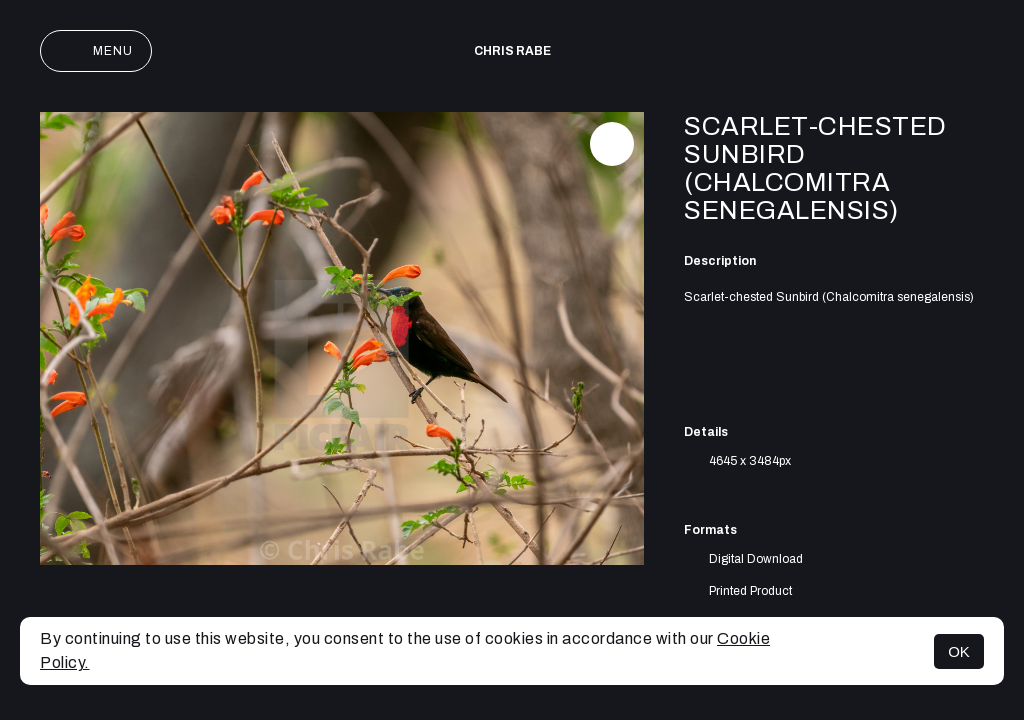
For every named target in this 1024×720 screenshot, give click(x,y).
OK (959, 651)
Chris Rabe (512, 51)
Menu (96, 51)
